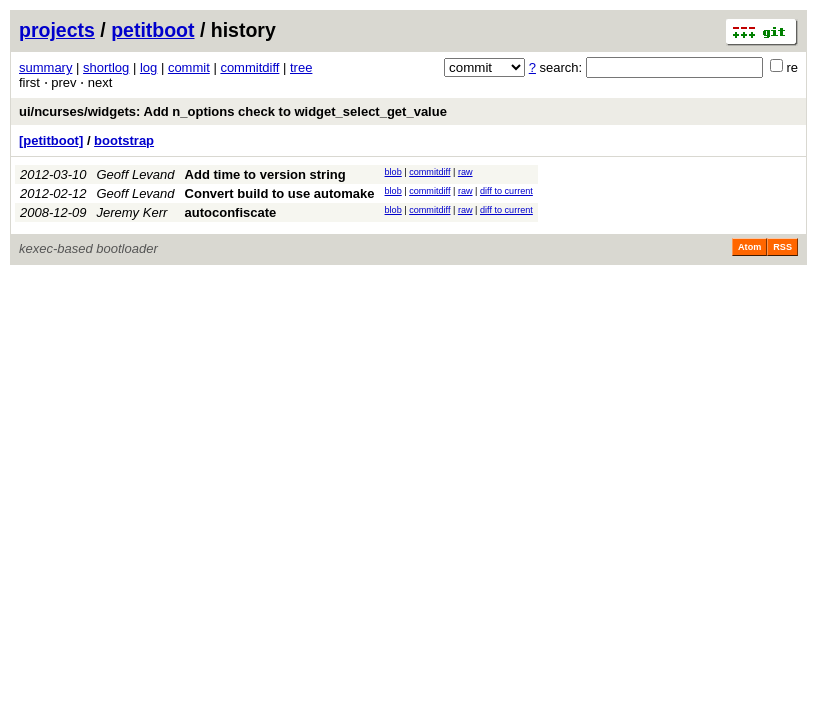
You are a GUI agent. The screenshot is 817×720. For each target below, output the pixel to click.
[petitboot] (51, 140)
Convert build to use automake (280, 193)
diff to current (506, 191)
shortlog (106, 67)
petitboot (152, 30)
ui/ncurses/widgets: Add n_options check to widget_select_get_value (233, 111)
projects (57, 30)
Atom (749, 247)
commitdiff (249, 67)
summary (45, 67)
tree (301, 67)
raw (465, 172)
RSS (782, 247)
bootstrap (124, 140)
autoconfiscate (231, 212)
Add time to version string (265, 174)
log (148, 67)
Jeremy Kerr (132, 212)
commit (189, 67)
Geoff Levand (136, 174)
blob (393, 172)
